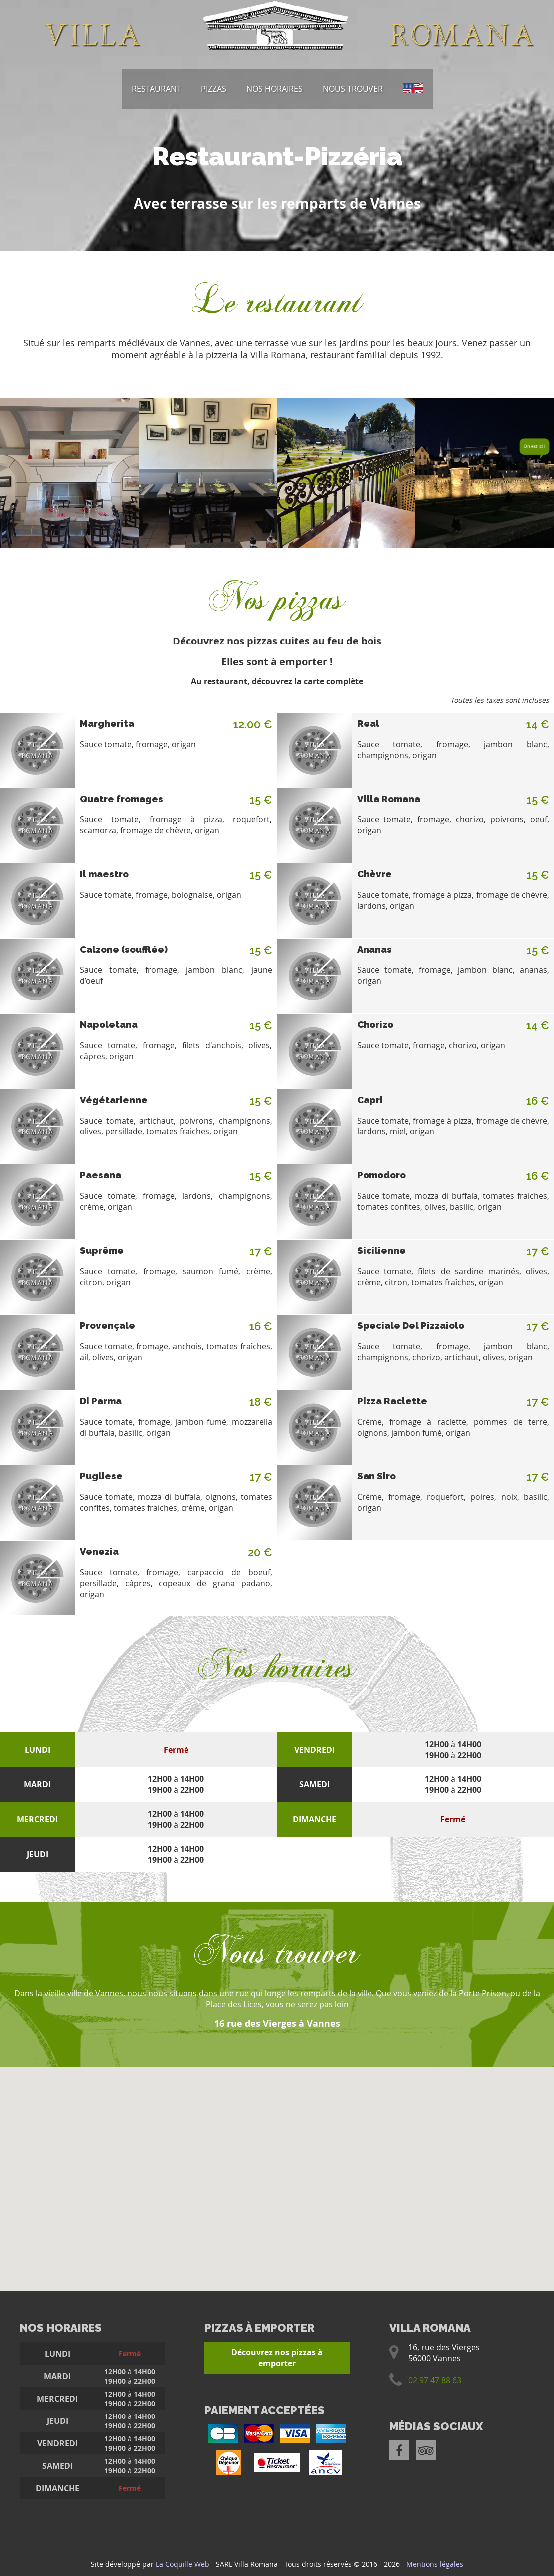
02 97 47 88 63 (434, 2380)
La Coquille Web (182, 2564)
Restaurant (156, 88)
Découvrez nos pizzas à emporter (277, 2358)
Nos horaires (274, 88)
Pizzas (213, 88)
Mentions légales (434, 2564)
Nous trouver (353, 88)
